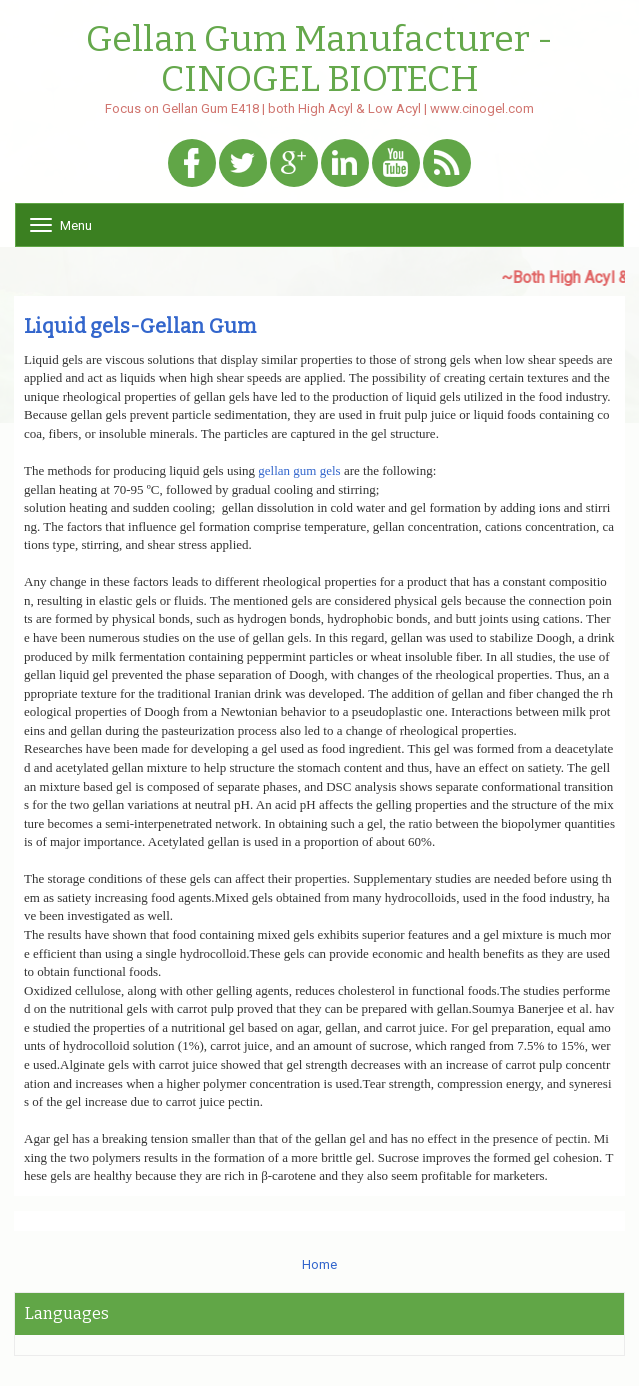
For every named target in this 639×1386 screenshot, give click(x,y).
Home (319, 1264)
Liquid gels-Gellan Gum (140, 326)
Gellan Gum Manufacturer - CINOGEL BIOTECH (319, 59)
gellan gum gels (299, 470)
